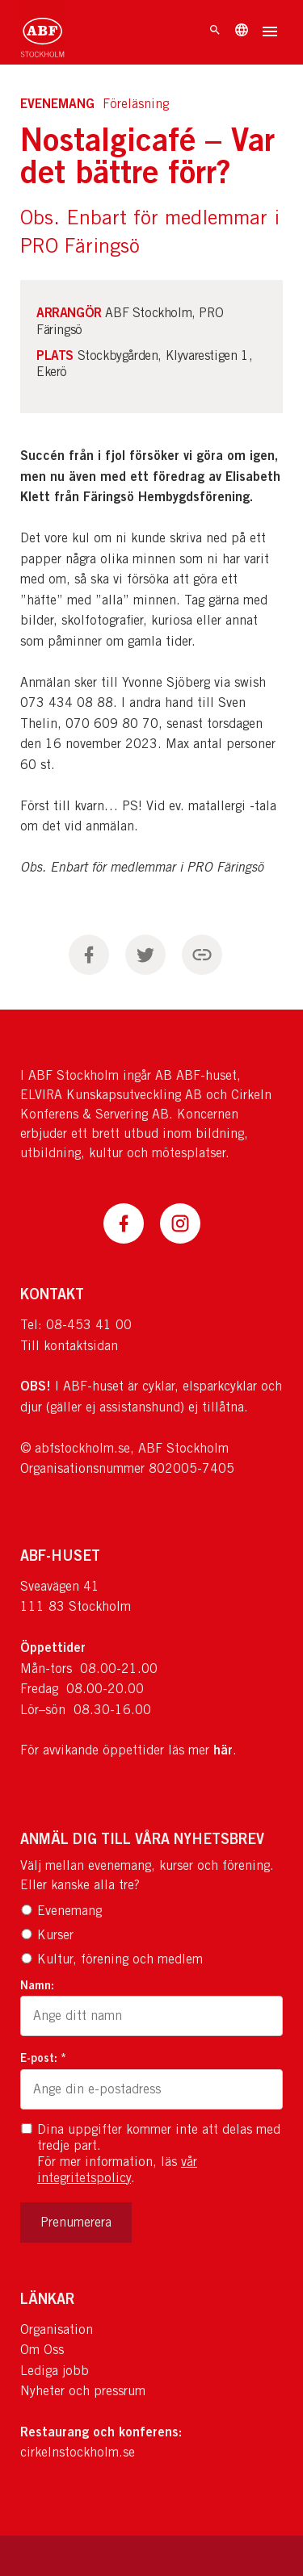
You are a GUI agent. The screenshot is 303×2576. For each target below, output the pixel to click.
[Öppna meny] (270, 33)
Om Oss (42, 2349)
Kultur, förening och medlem (111, 1959)
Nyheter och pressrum (82, 2390)
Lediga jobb (54, 2370)
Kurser (47, 1934)
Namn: (37, 1985)
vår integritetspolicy (117, 2169)
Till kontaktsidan (69, 1345)
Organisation (56, 2329)
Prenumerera (76, 2222)
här (223, 1750)
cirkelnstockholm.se (77, 2452)
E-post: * (43, 2057)
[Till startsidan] (42, 32)
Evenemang (61, 1910)
